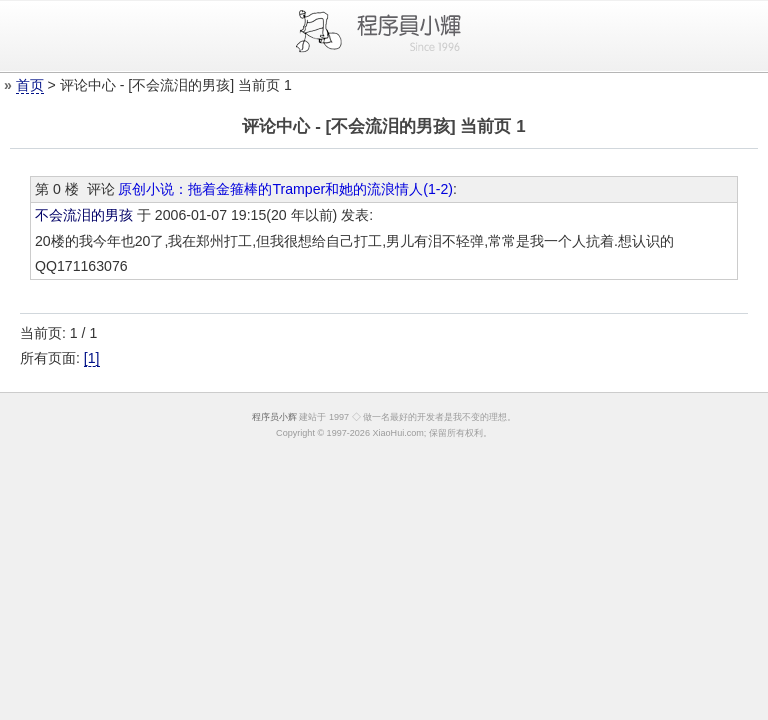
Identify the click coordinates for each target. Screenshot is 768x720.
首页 (30, 85)
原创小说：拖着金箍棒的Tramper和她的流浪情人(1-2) (285, 189)
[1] (92, 358)
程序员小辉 (274, 417)
